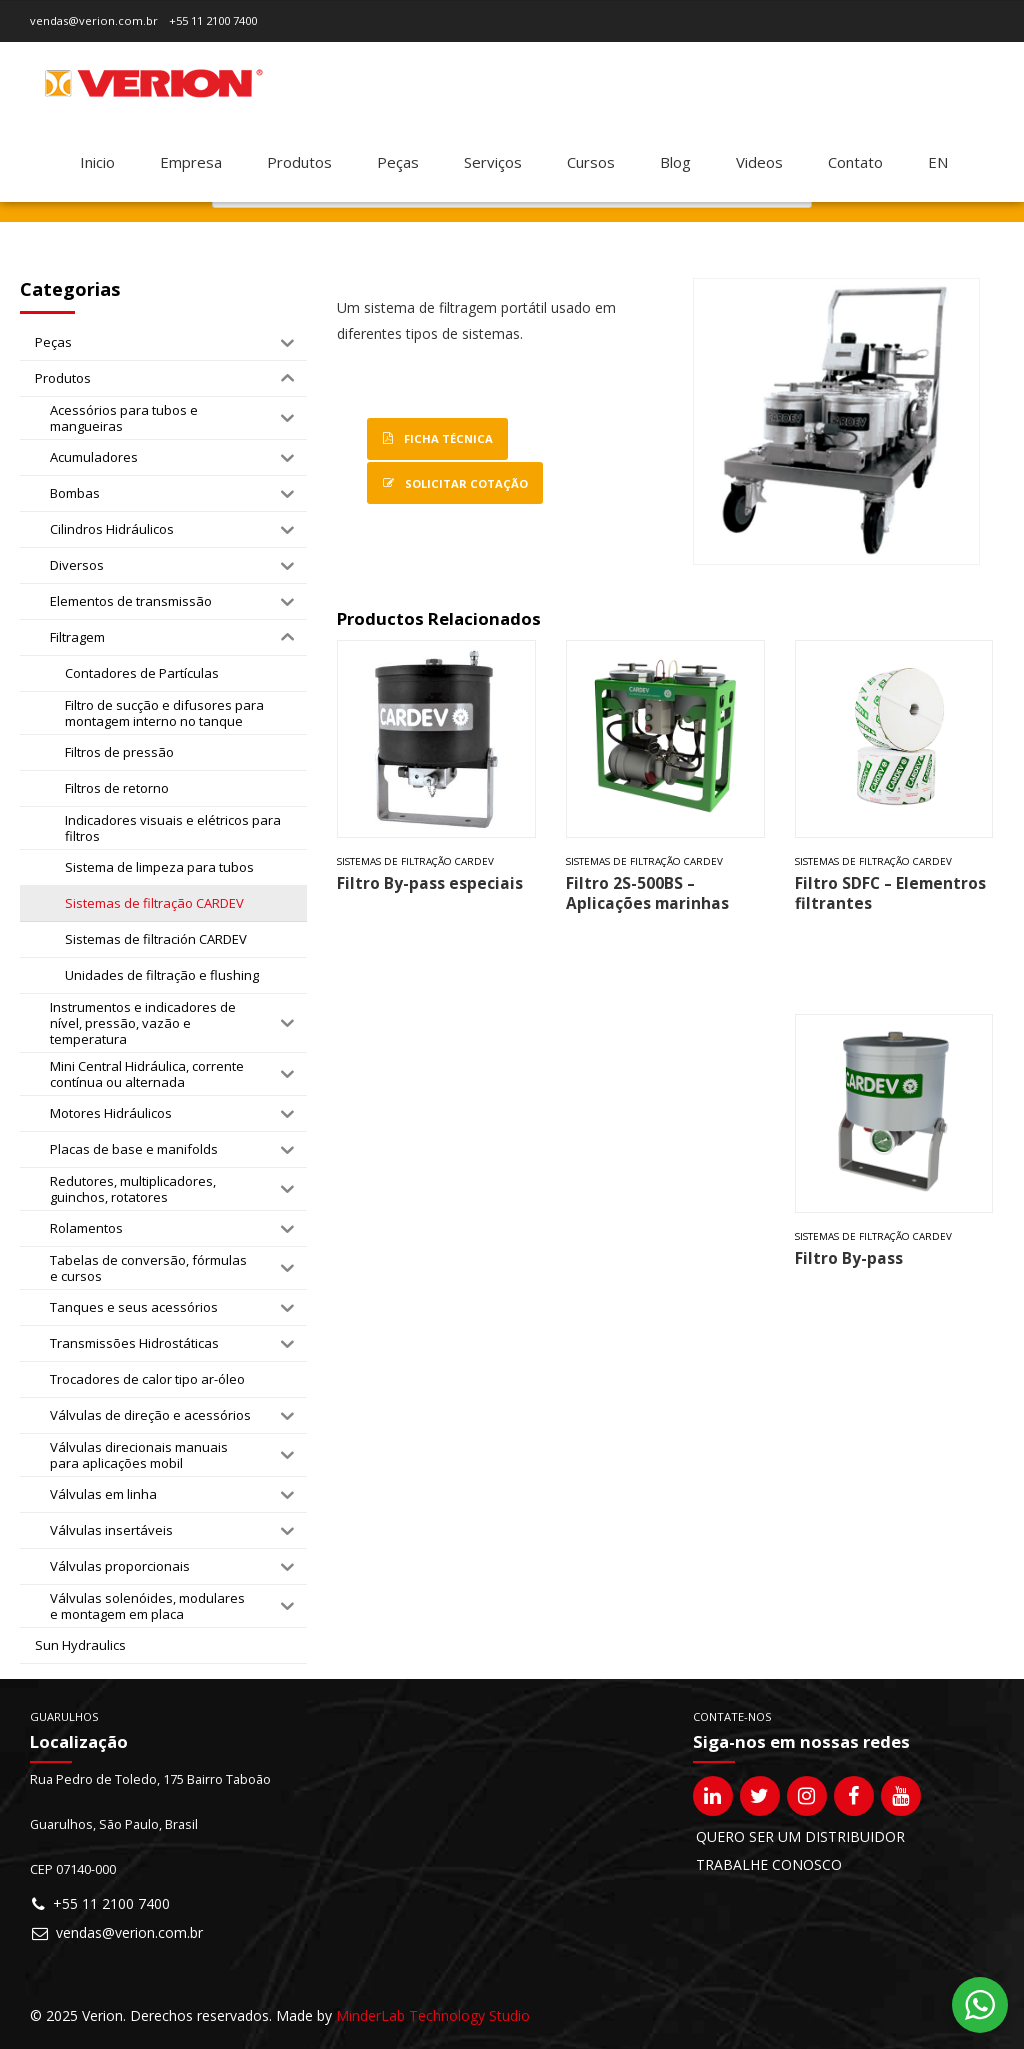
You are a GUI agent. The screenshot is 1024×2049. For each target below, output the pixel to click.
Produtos (299, 162)
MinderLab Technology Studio (433, 2015)
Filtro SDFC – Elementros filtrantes (890, 893)
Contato (855, 162)
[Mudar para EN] (938, 162)
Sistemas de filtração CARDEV (415, 861)
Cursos (591, 162)
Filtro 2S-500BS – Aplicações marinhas (647, 893)
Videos (759, 162)
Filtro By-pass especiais (430, 883)
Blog (675, 162)
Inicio (97, 162)
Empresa (191, 162)
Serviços (493, 162)
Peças (398, 162)
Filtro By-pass (849, 1258)
